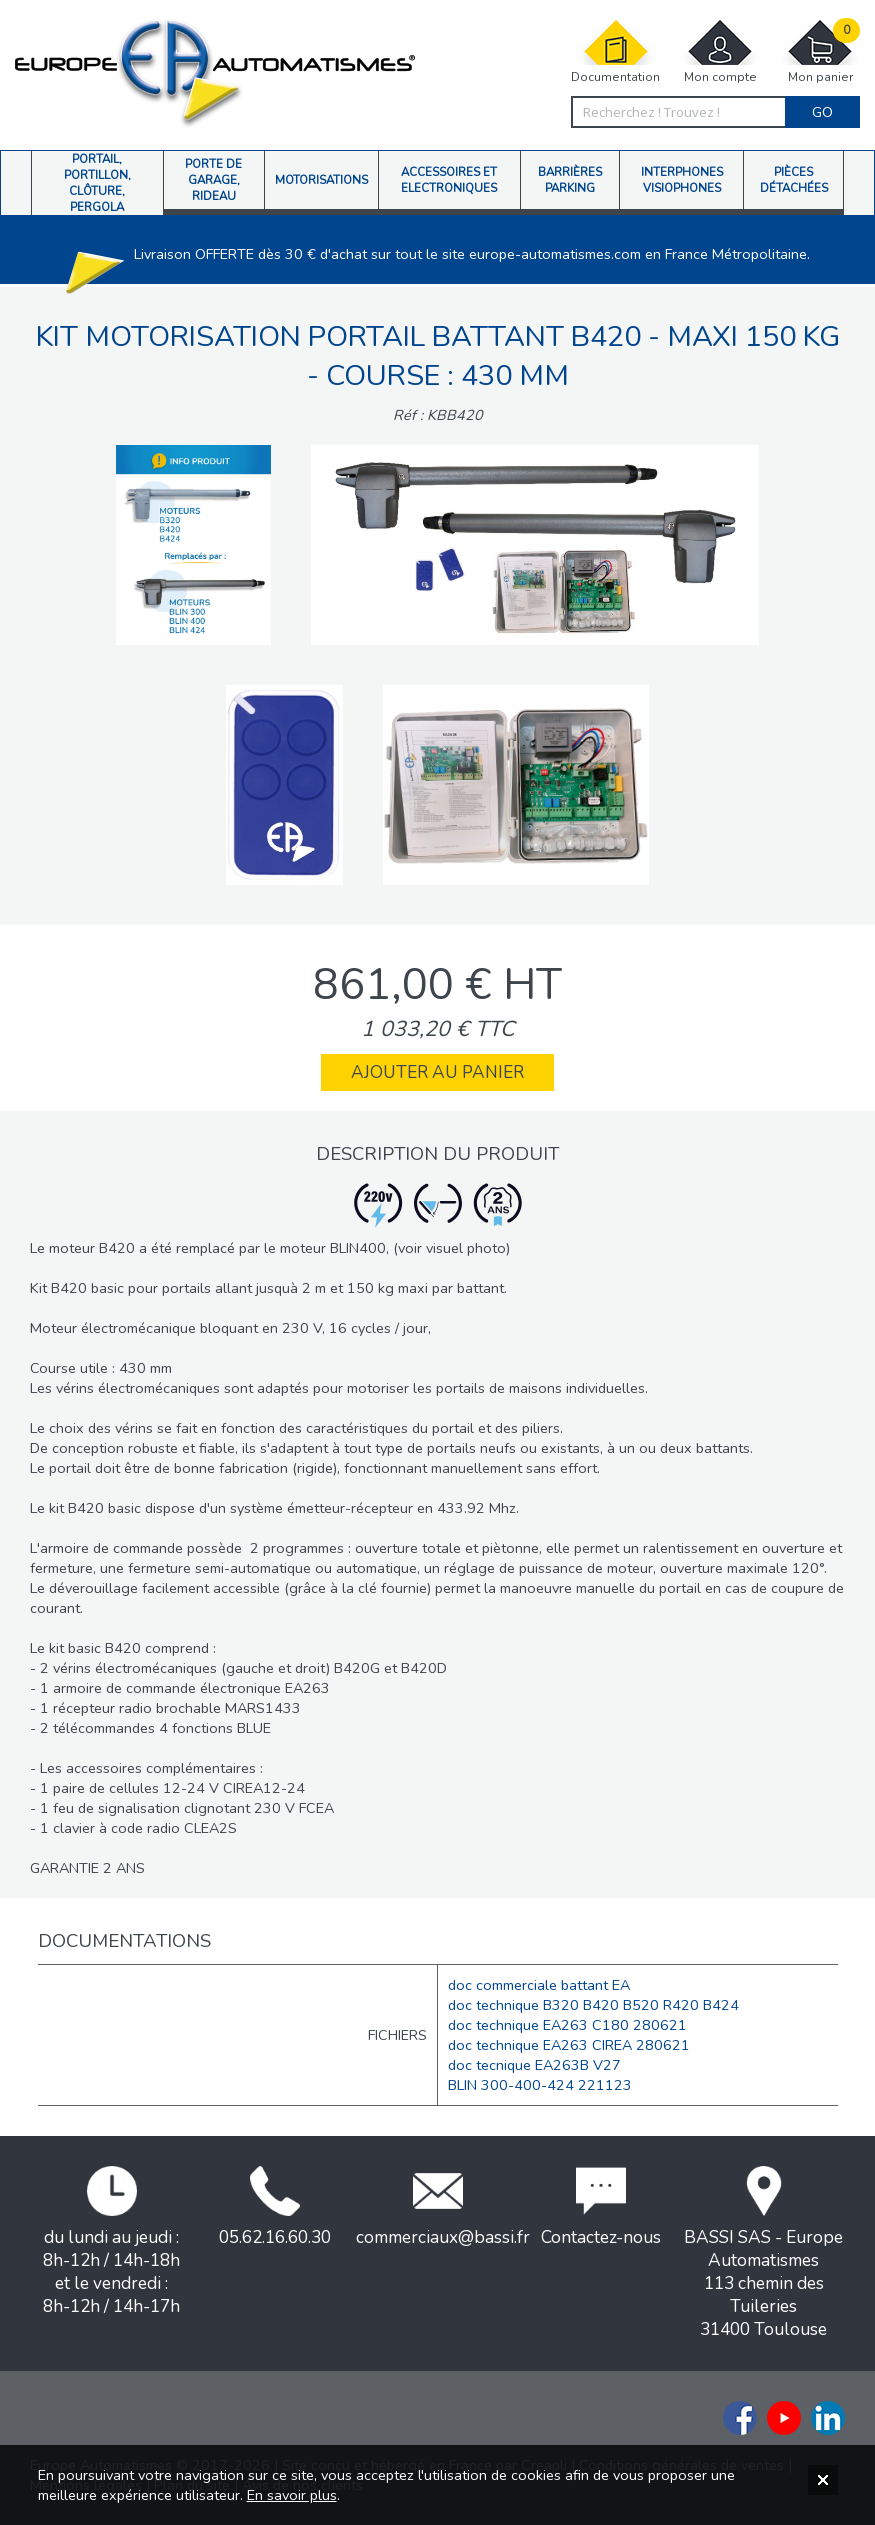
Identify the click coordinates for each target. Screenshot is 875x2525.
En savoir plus (292, 2495)
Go (822, 112)
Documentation (615, 51)
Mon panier (820, 51)
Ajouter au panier (437, 1072)
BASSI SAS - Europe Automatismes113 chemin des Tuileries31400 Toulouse (763, 2253)
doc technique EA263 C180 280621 (567, 2025)
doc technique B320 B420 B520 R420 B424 (593, 2005)
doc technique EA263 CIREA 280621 (569, 2045)
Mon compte (720, 51)
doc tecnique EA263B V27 (534, 2065)
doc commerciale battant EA (539, 1985)
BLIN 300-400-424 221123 (540, 2085)
